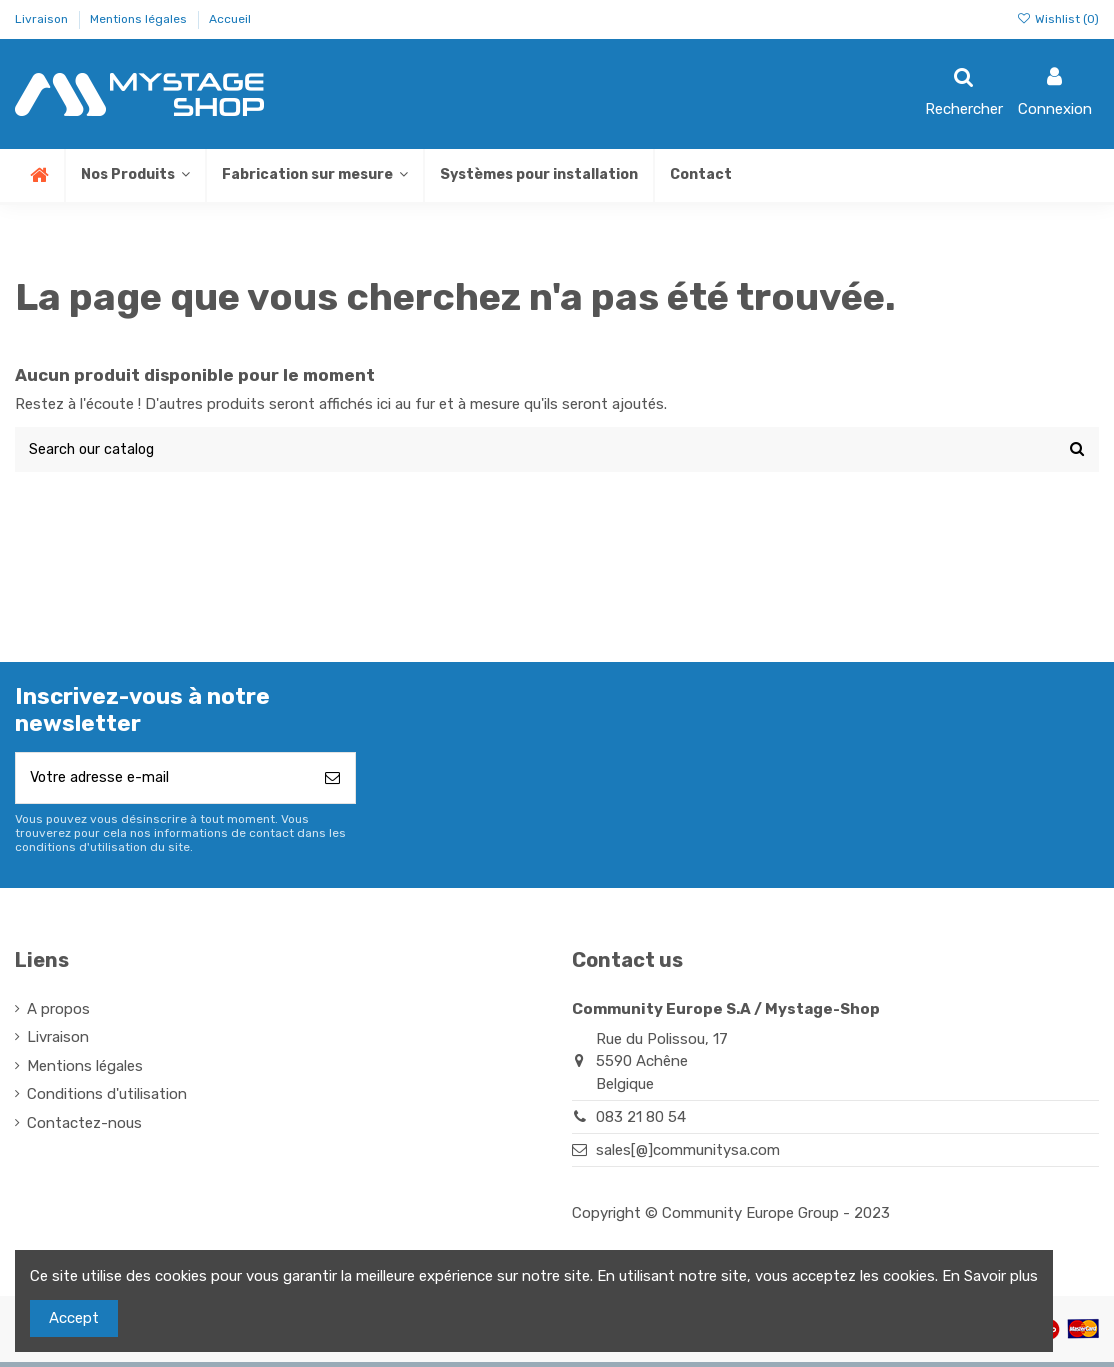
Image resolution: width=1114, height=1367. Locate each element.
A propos (58, 1013)
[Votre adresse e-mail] (163, 781)
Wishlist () (1058, 19)
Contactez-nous (84, 1127)
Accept (74, 1318)
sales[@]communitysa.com (688, 1155)
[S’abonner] (332, 781)
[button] (314, 175)
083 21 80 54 (641, 1121)
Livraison (43, 19)
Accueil (230, 19)
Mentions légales (140, 19)
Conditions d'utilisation (107, 1099)
